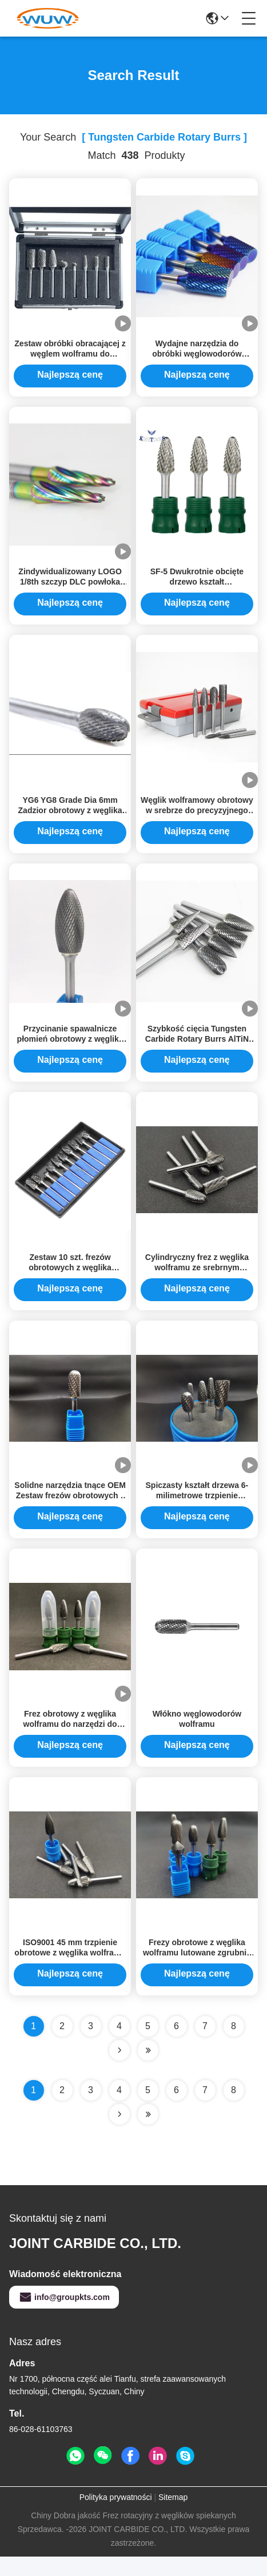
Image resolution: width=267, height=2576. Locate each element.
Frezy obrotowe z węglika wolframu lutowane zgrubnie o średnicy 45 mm (197, 1972)
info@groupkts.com (64, 2316)
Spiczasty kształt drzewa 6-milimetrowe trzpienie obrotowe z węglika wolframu (196, 1510)
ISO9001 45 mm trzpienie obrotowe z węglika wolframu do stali (69, 1972)
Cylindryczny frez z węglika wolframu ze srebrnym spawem (197, 1279)
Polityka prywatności (115, 2516)
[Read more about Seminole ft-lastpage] (148, 2133)
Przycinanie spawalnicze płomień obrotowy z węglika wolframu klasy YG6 (70, 1048)
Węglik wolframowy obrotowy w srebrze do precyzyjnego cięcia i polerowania (197, 818)
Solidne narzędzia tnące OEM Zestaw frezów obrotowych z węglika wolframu (70, 1510)
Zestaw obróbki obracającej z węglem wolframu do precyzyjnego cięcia (70, 356)
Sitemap (173, 2516)
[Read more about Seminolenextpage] (119, 2133)
